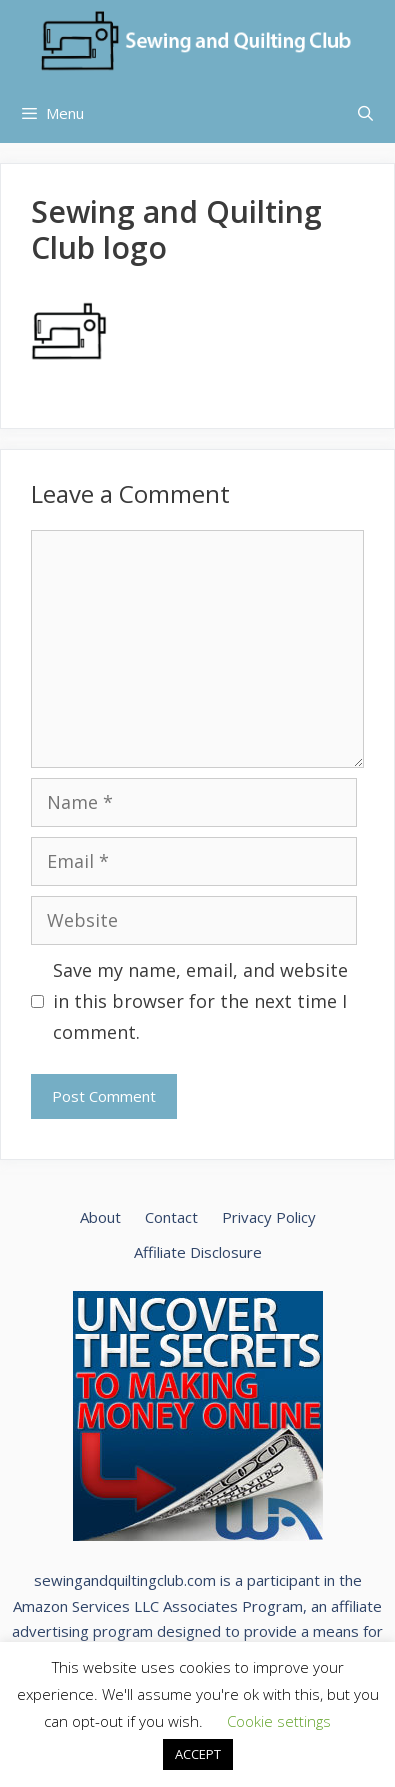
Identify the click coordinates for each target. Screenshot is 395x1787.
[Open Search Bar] (365, 113)
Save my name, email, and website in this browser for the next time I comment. (200, 1000)
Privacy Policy (269, 1217)
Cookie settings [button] (279, 1721)
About (100, 1217)
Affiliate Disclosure (198, 1252)
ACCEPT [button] (198, 1754)
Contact (171, 1217)
